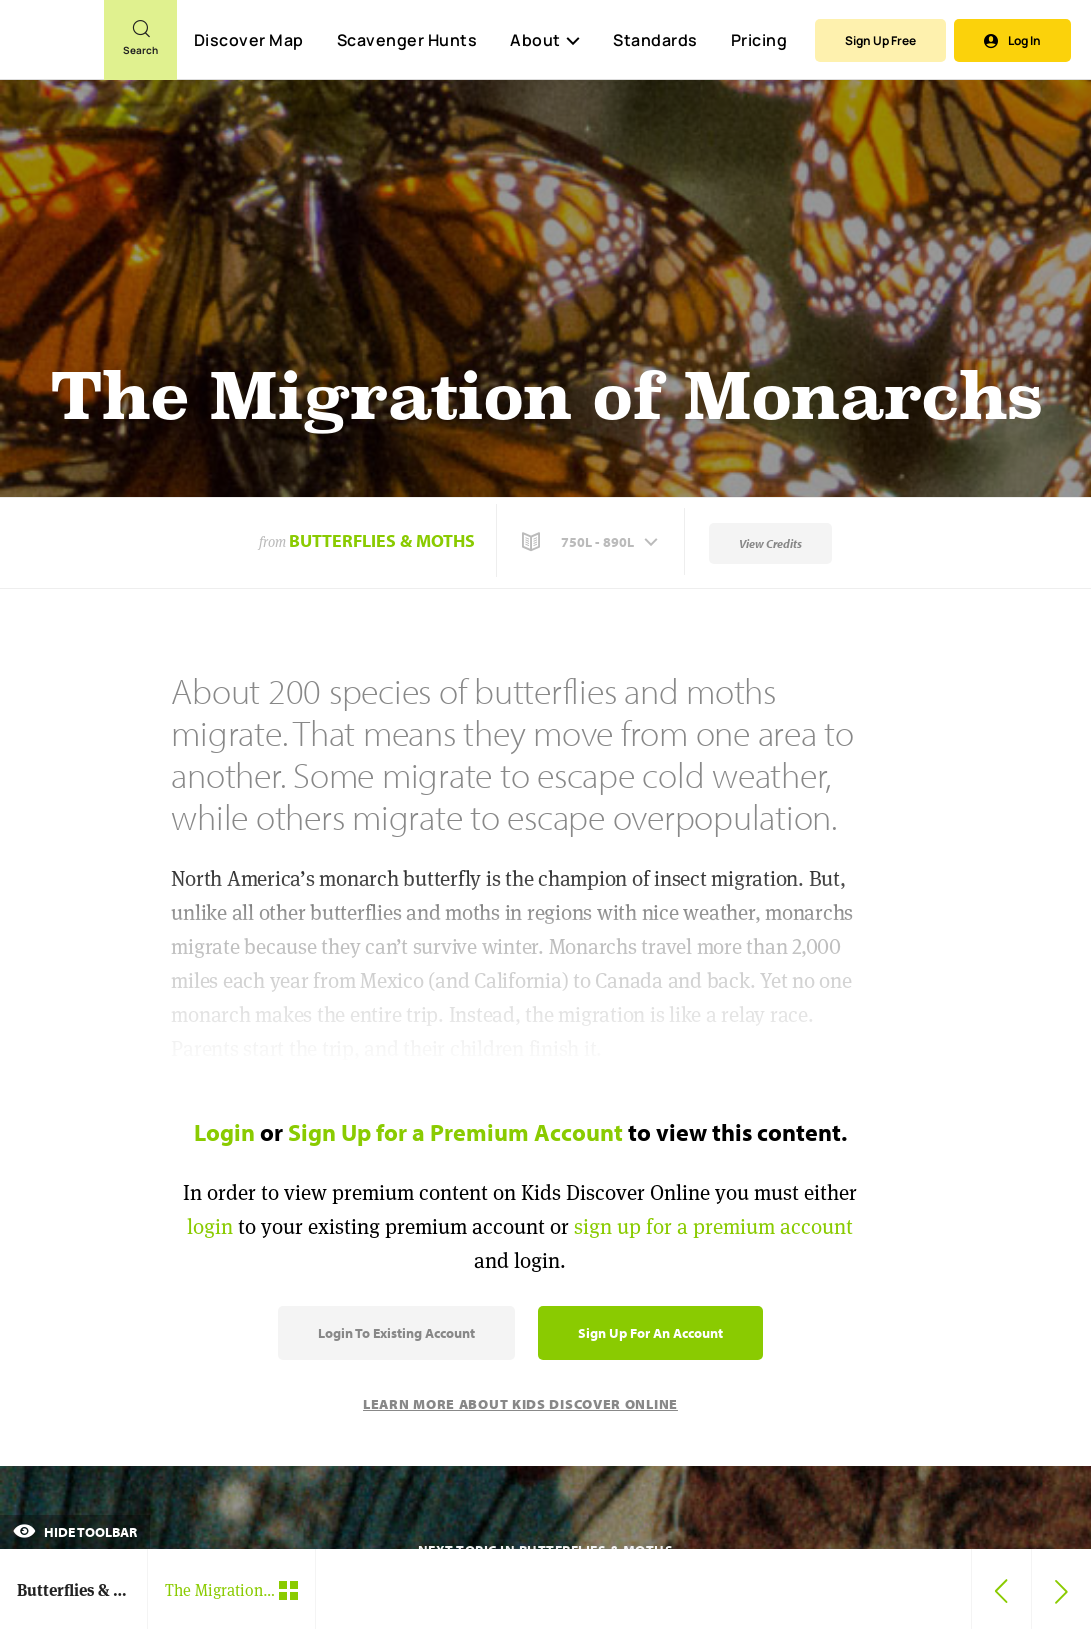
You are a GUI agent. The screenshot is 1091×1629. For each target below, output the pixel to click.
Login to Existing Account (396, 1333)
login (210, 1226)
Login (224, 1132)
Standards (655, 40)
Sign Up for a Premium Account (455, 1132)
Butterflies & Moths (382, 540)
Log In (1012, 40)
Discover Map (249, 40)
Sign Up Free (880, 40)
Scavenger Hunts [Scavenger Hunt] (406, 41)
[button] (592, 542)
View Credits (770, 543)
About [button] (545, 40)
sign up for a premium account (713, 1226)
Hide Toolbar (75, 1532)
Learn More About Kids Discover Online (520, 1404)
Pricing (759, 40)
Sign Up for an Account (650, 1333)
